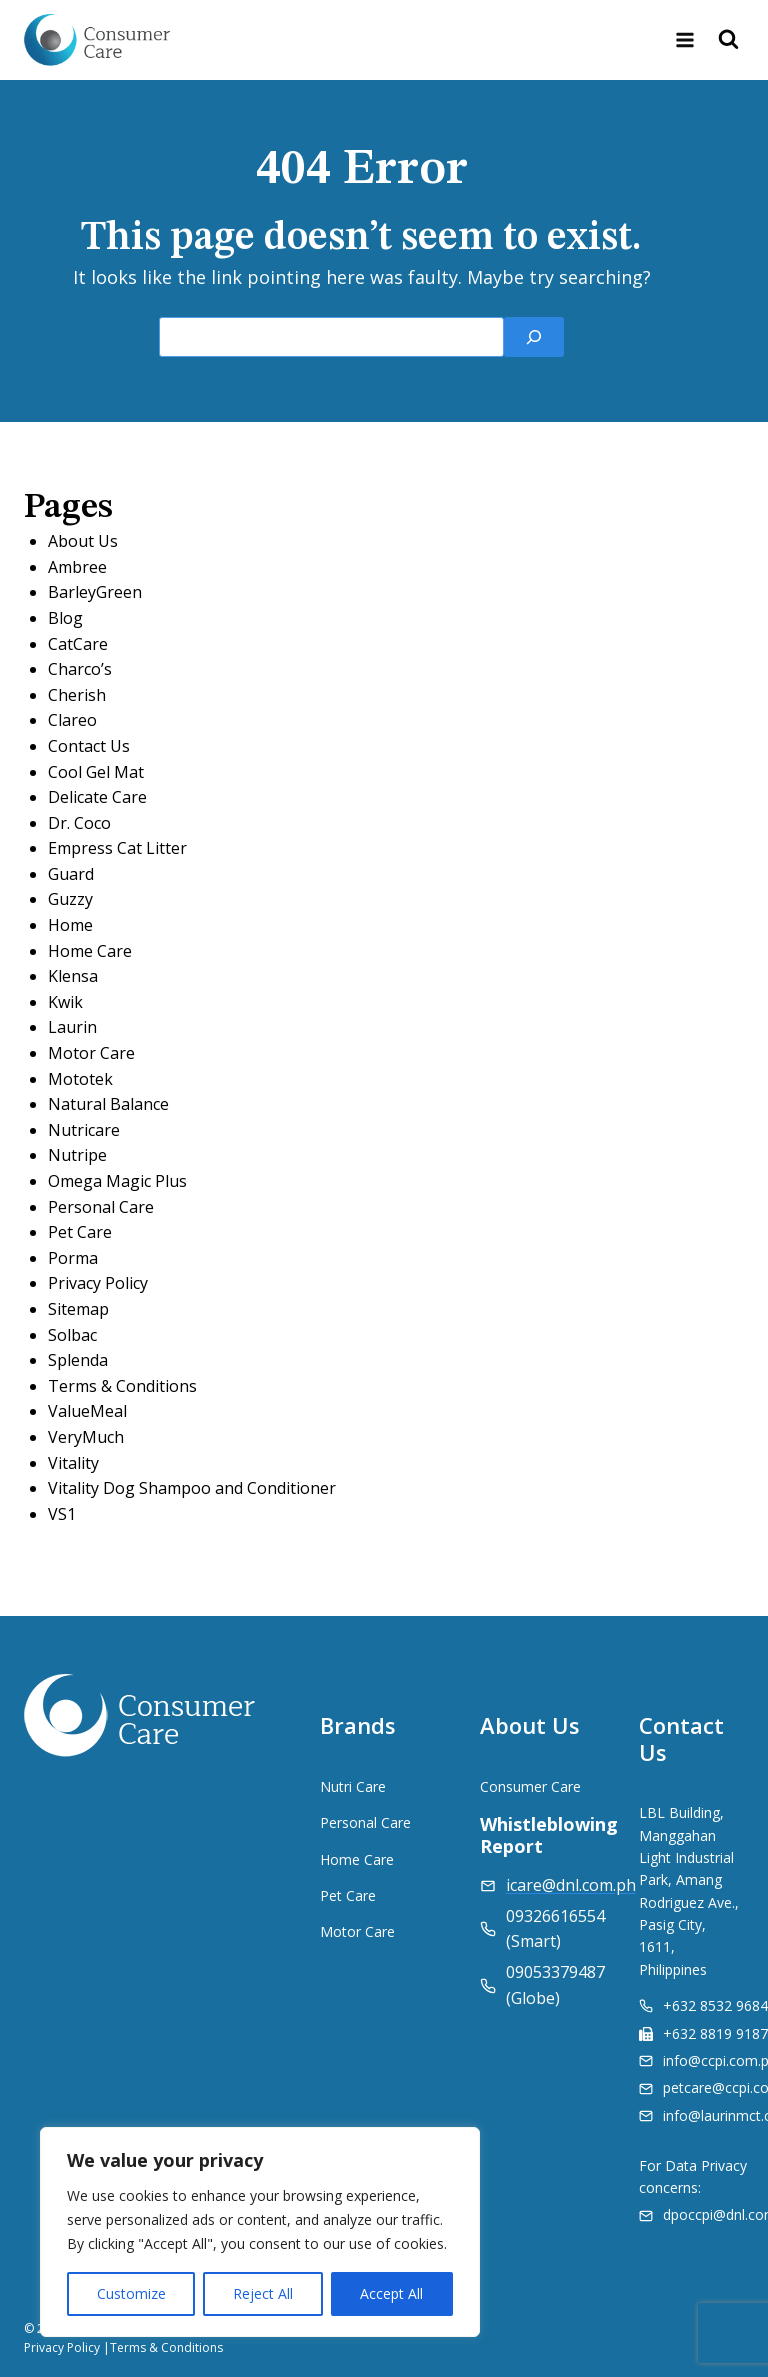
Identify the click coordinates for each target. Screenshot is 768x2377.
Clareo (72, 720)
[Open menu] (684, 39)
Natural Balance (108, 1104)
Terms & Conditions (122, 1386)
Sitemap (78, 1309)
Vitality (73, 1463)
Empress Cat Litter (117, 848)
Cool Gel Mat (96, 772)
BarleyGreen (95, 592)
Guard (71, 874)
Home (70, 925)
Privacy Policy (98, 1283)
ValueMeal (87, 1411)
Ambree (77, 567)
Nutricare (84, 1130)
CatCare (78, 644)
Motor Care (91, 1053)
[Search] (534, 337)
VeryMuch (86, 1437)
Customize (131, 2293)
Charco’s (80, 669)
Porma (73, 1258)
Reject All (263, 2293)
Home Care (90, 951)
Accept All (391, 2293)
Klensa (73, 976)
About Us (83, 541)
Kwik (65, 1002)
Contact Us (89, 746)
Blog (65, 618)
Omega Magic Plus (117, 1181)
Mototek (80, 1079)
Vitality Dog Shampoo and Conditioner (192, 1488)
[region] (260, 2232)
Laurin (72, 1027)
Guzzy (70, 899)
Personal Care (101, 1207)
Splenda (78, 1360)
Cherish (77, 695)
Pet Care (80, 1232)
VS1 (62, 1514)
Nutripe (77, 1155)
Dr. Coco (79, 823)
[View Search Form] (728, 40)
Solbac (72, 1335)
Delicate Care (97, 797)
